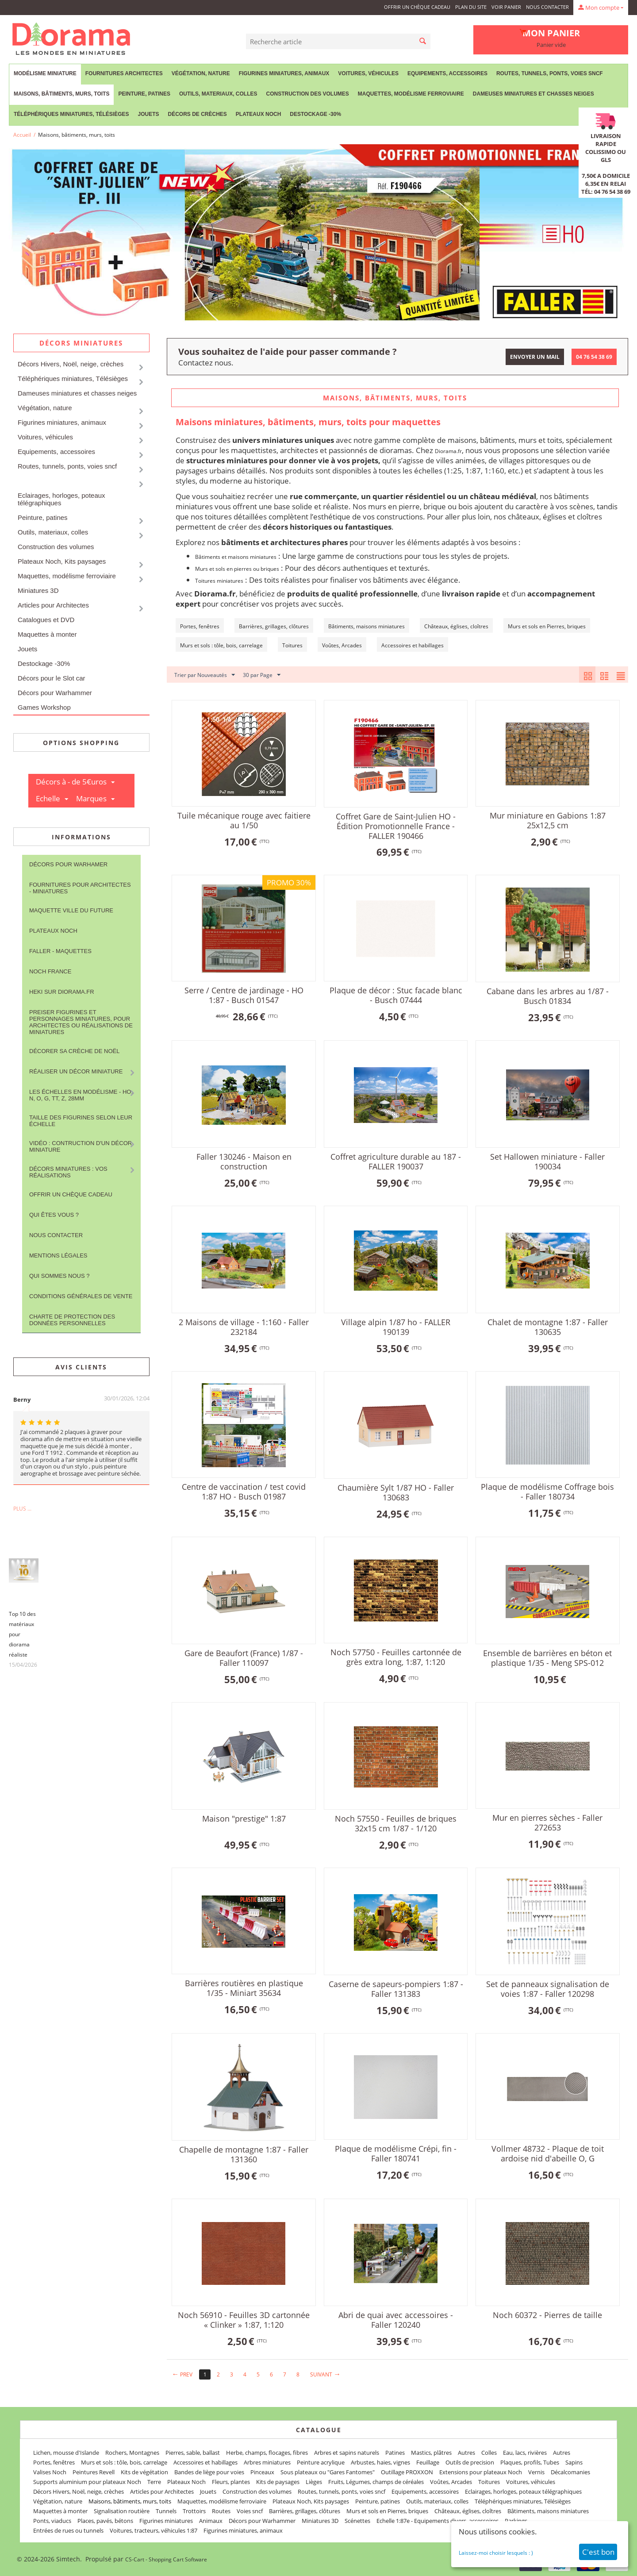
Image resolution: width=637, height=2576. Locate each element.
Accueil (22, 134)
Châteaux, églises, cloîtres (467, 2511)
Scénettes (357, 2521)
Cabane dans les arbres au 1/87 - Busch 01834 (548, 996)
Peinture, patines (144, 94)
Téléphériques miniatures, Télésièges (71, 114)
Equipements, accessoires (447, 73)
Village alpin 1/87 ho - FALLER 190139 (395, 1327)
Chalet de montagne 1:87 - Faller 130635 (547, 1327)
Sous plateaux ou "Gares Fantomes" (327, 2472)
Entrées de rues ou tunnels (68, 2530)
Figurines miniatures (166, 2521)
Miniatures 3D (38, 590)
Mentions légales (58, 1255)
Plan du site (471, 7)
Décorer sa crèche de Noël (74, 1051)
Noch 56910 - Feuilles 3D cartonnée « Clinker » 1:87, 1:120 (244, 2320)
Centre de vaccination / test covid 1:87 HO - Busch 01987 (244, 1491)
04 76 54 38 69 (594, 357)
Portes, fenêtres (54, 2462)
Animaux (211, 2521)
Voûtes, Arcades (451, 2482)
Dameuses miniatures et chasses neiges (533, 94)
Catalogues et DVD (46, 619)
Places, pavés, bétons (105, 2521)
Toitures (489, 2482)
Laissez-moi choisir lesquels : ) (496, 2553)
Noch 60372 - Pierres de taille (547, 2315)
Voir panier (506, 7)
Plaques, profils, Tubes (529, 2462)
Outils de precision (469, 2462)
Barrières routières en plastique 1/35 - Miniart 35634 (244, 1988)
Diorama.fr (448, 451)
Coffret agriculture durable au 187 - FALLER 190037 (395, 1161)
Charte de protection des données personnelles (72, 1319)
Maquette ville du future (71, 910)
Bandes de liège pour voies (209, 2472)
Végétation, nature (201, 73)
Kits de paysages (277, 2482)
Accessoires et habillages (205, 2462)
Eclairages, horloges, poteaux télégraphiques (61, 499)
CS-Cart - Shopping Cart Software (166, 2559)
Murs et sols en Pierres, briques (387, 2511)
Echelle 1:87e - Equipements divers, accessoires (437, 2521)
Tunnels (166, 2511)
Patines (395, 2453)
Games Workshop (44, 707)
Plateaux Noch (258, 114)
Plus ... (22, 1508)
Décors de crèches (197, 114)
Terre (154, 2482)
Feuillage (427, 2462)
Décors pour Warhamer (68, 864)
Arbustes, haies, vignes (380, 2462)
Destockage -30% (315, 114)
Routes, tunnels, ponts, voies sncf (549, 73)
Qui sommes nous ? (59, 1276)
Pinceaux (262, 2472)
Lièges (314, 2482)
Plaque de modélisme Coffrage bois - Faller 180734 (547, 1491)
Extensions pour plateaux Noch (480, 2472)
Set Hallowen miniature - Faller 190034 (547, 1161)
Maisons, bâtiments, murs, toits (61, 94)
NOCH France (50, 971)
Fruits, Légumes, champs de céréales (376, 2482)
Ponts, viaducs (52, 2521)
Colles (489, 2453)
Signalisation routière (122, 2511)
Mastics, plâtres (431, 2453)
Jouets (148, 114)
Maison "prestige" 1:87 (244, 1818)
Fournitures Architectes (124, 73)
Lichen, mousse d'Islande (66, 2453)
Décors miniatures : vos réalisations (68, 1172)
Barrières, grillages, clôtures (304, 2511)
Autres (466, 2453)
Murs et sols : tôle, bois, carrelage (124, 2462)
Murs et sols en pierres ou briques (237, 569)
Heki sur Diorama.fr (61, 991)
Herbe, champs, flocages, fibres (267, 2453)
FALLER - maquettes (60, 951)
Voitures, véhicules (368, 73)
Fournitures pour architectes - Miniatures (80, 888)
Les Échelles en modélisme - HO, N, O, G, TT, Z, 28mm (81, 1095)
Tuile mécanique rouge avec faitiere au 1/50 (244, 820)
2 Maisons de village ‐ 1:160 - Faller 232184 (244, 1327)
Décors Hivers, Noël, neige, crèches (70, 364)
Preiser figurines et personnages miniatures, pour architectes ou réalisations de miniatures (81, 1022)
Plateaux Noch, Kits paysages (62, 561)
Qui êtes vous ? (54, 1214)
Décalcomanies (570, 2472)
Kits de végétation (144, 2472)
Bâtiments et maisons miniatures (235, 557)
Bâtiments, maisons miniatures (548, 2511)
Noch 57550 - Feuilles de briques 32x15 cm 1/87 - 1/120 (396, 1823)
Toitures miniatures (219, 580)
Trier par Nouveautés (204, 675)
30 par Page (261, 675)
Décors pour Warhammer (55, 692)
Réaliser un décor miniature (76, 1071)
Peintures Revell (94, 2472)
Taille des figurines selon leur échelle (80, 1120)
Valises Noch (49, 2472)
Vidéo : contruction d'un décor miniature (80, 1146)
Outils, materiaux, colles (218, 94)
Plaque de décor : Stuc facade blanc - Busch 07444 (396, 995)
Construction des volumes (307, 94)
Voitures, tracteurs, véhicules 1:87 (153, 2530)
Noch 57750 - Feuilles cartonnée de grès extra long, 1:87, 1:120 (395, 1657)
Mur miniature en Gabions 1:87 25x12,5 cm (548, 820)
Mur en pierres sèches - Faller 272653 (547, 1822)
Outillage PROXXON (407, 2472)
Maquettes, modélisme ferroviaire (411, 94)
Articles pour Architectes (53, 605)
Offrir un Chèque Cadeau (417, 7)
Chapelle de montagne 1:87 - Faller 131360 (243, 2154)
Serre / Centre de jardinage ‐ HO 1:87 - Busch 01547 (243, 995)
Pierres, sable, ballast (192, 2453)
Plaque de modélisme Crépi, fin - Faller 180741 (396, 2153)
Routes (221, 2511)
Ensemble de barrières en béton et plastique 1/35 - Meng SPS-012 (547, 1658)
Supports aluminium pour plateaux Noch (87, 2482)
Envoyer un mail (535, 357)
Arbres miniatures (267, 2462)
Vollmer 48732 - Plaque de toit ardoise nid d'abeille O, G (547, 2153)
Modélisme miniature (45, 73)
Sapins (574, 2462)
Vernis (536, 2472)
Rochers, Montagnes (132, 2453)
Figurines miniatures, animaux (284, 73)
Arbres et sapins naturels (346, 2453)
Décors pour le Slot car (51, 678)
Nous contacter (547, 7)
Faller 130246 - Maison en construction (244, 1161)
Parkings (516, 2521)
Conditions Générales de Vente (80, 1296)
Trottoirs (194, 2511)
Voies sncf (250, 2511)
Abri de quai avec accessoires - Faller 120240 (395, 2320)
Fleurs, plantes (231, 2482)
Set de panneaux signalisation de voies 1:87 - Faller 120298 (547, 1989)
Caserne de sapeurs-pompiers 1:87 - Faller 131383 (396, 1989)
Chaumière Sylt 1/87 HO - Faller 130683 (396, 1492)
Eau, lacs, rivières (525, 2453)
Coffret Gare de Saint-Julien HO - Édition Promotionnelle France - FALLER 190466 (396, 826)
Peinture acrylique (321, 2462)
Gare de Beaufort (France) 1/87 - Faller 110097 (243, 1658)
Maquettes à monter (47, 634)
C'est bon (598, 2552)
